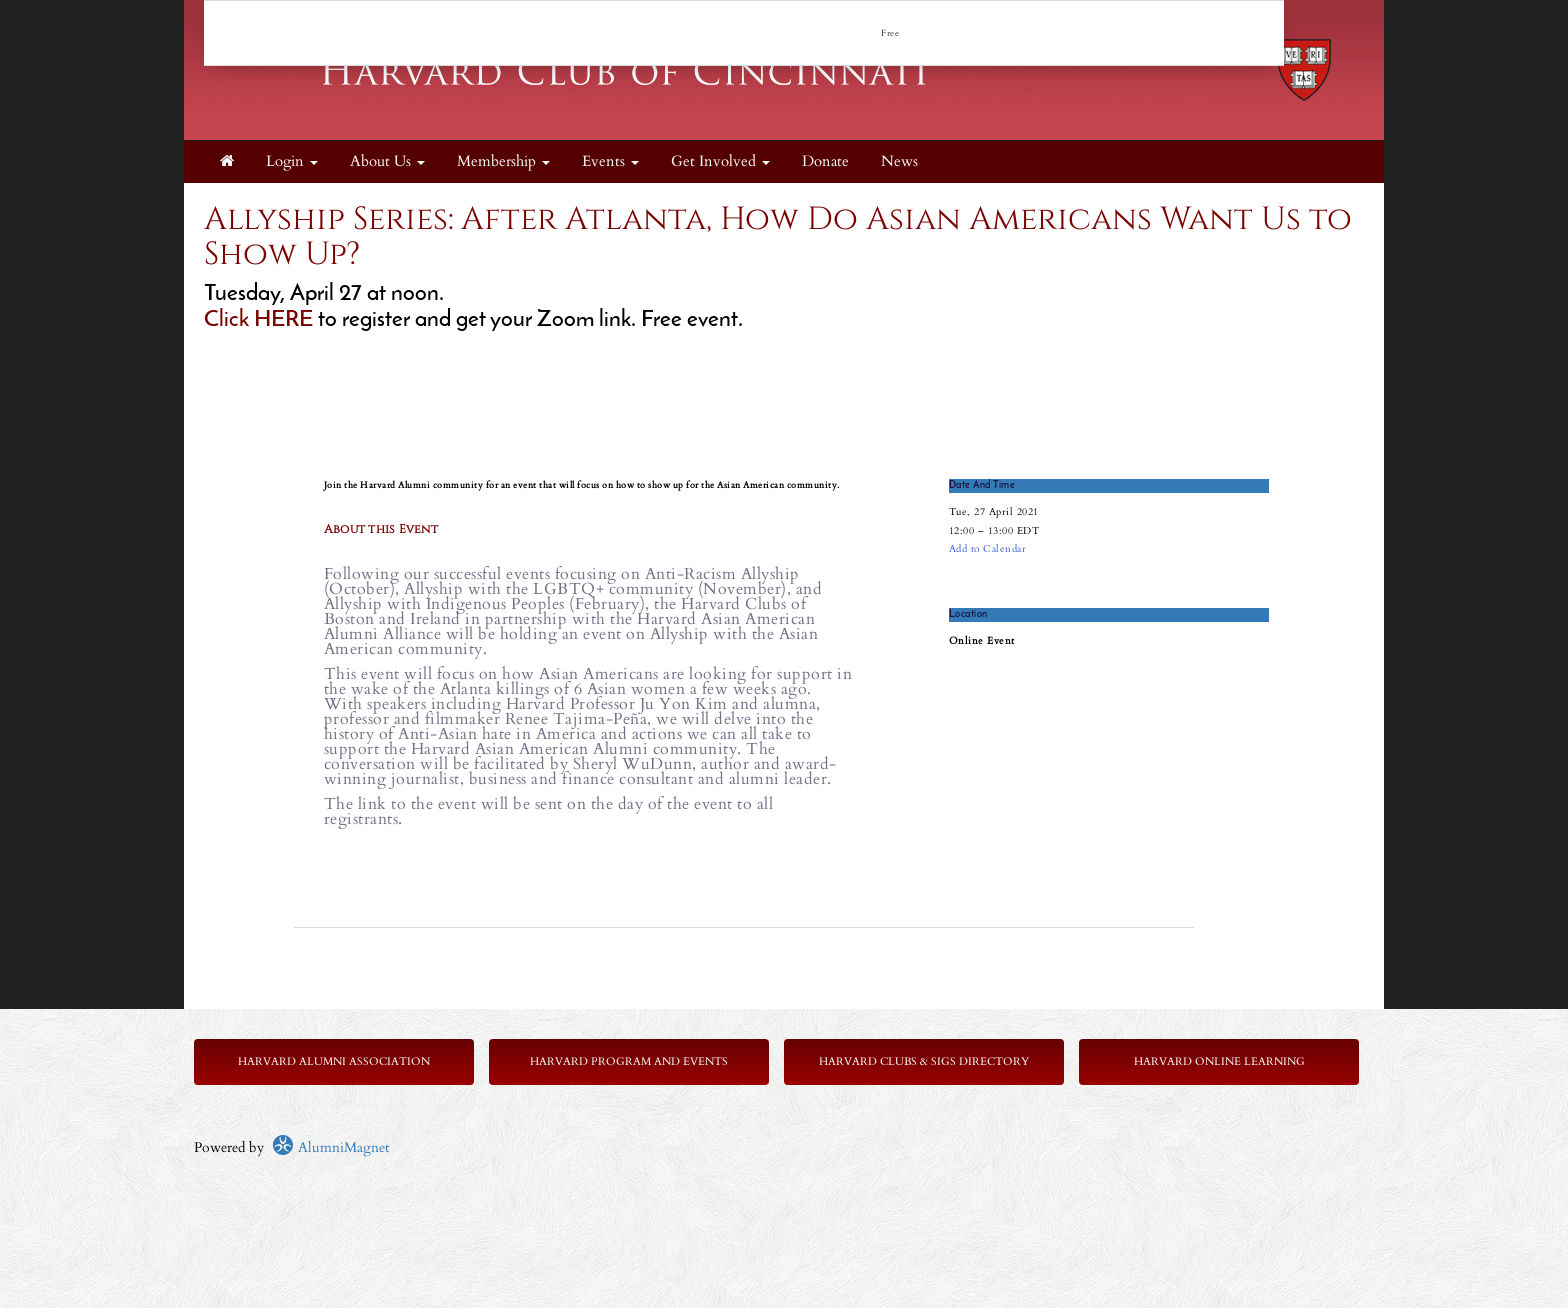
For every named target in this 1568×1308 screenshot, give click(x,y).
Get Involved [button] (720, 161)
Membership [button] (503, 161)
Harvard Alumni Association (334, 1061)
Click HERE (261, 320)
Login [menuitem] (292, 161)
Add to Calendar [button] (988, 549)
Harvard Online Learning (1219, 1061)
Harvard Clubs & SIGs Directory (924, 1061)
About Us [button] (387, 161)
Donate (825, 161)
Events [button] (610, 161)
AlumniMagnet (330, 1147)
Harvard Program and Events (629, 1061)
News (899, 161)
